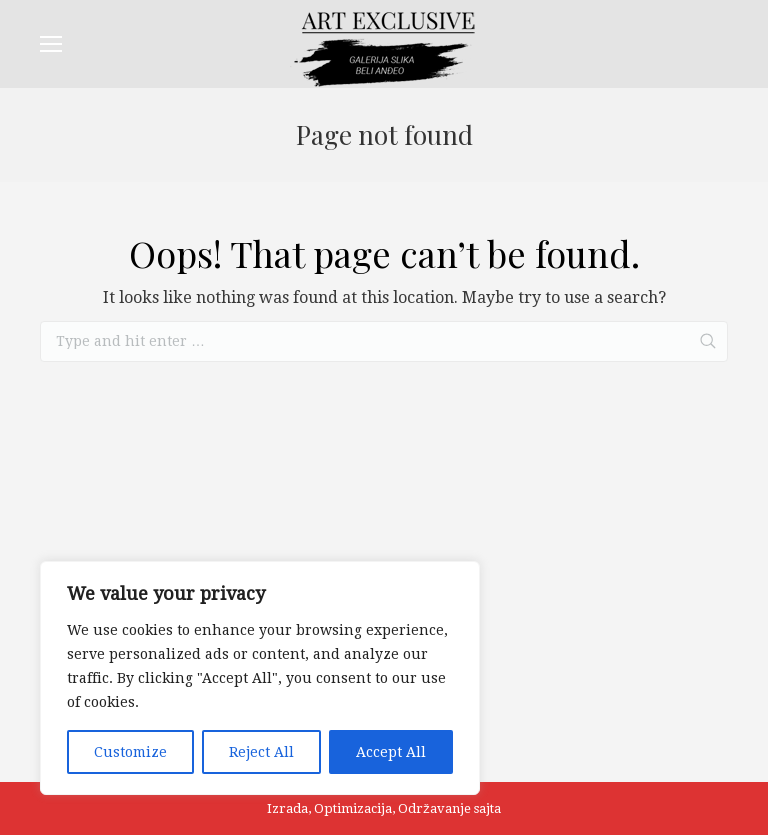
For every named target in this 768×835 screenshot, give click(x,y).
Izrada (287, 808)
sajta (487, 808)
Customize (130, 752)
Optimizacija (353, 808)
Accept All (391, 752)
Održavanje (434, 808)
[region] (260, 678)
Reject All (261, 752)
